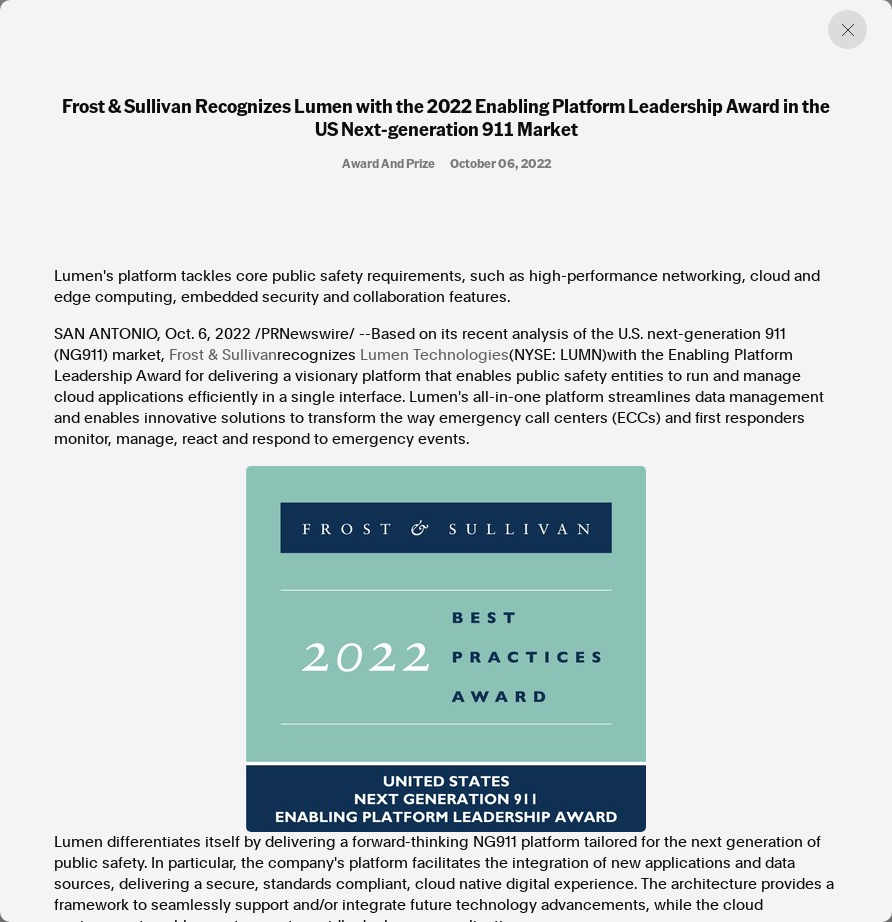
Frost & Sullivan (223, 355)
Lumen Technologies (434, 355)
